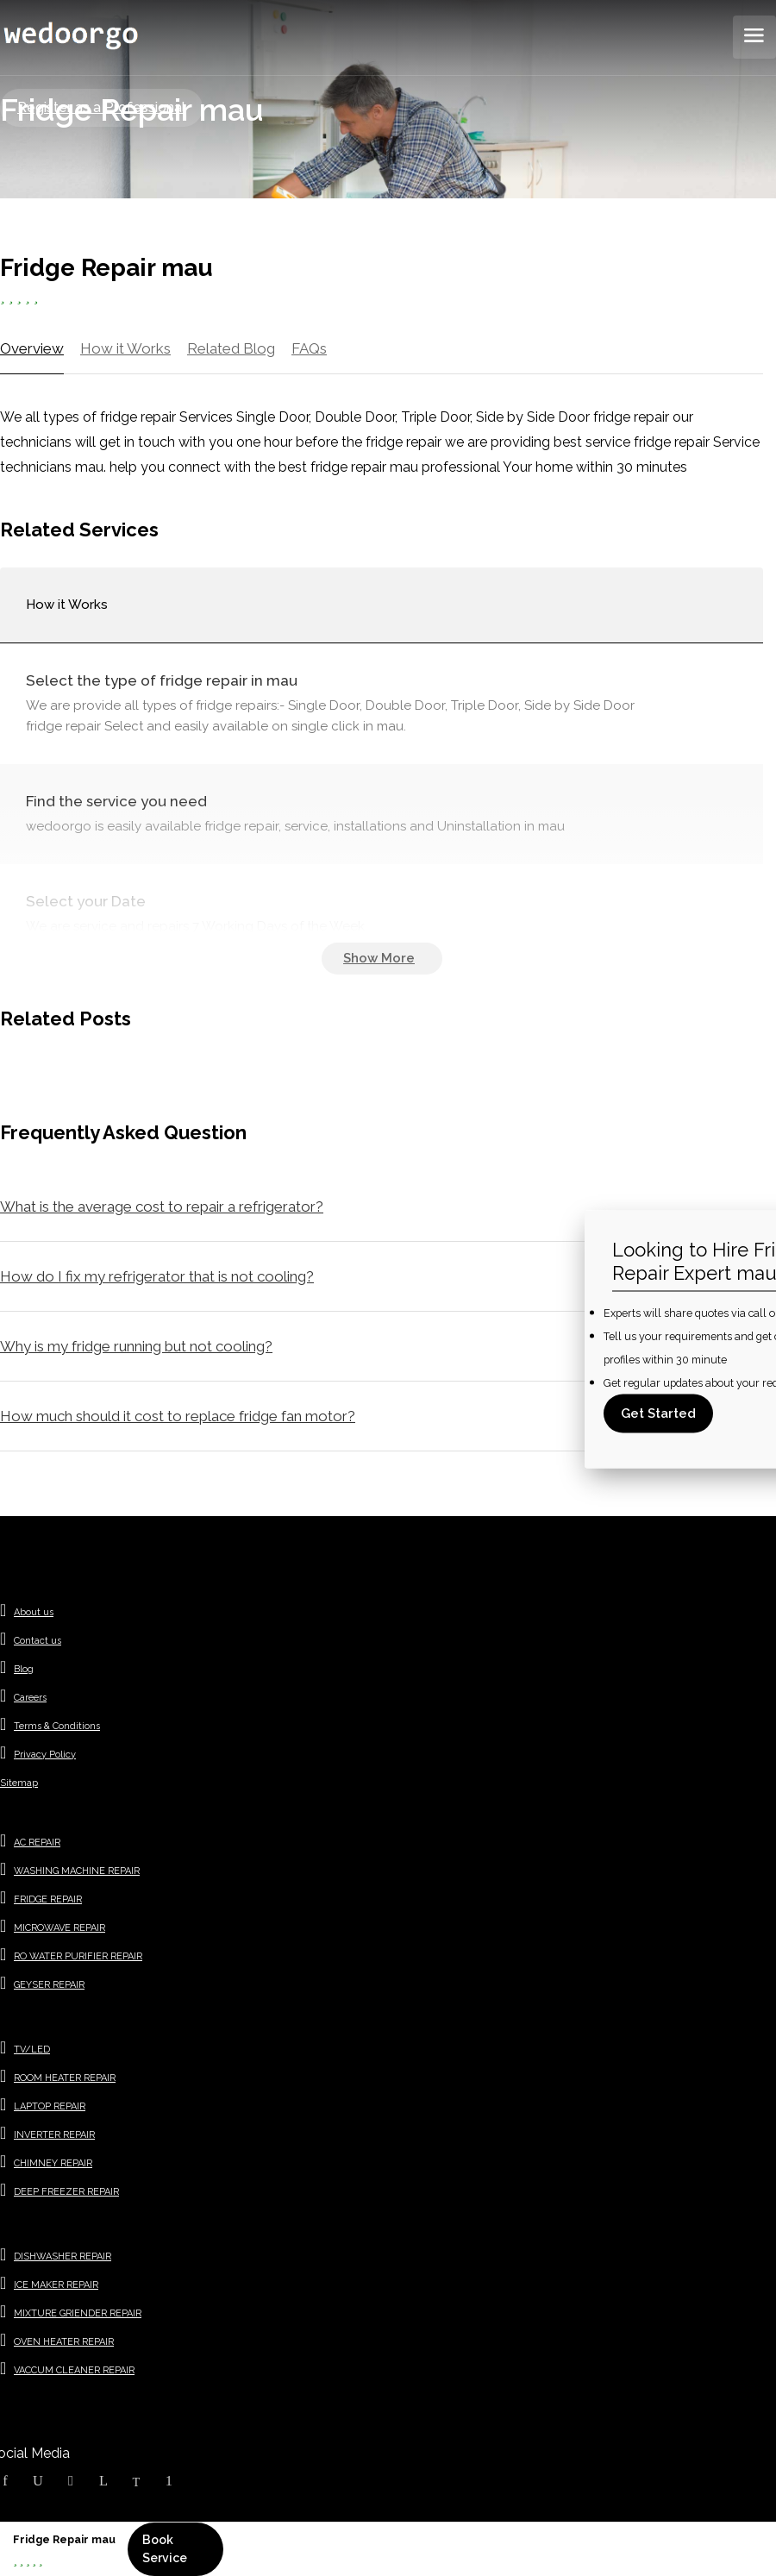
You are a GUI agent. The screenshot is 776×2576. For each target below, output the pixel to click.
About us (33, 1612)
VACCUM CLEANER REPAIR (74, 2370)
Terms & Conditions (57, 1726)
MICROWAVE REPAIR (59, 1928)
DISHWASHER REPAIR (62, 2256)
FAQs (309, 348)
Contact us (37, 1640)
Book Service (164, 2549)
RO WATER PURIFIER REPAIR (78, 1956)
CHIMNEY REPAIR (53, 2163)
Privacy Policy (45, 1754)
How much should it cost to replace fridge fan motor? (177, 1416)
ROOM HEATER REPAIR (65, 2078)
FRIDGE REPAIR (48, 1899)
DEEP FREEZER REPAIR (66, 2191)
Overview (32, 348)
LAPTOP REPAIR (49, 2106)
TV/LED (32, 2049)
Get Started (658, 1413)
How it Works (125, 348)
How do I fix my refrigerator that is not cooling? (157, 1276)
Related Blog (231, 348)
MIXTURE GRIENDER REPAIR (77, 2313)
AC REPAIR (37, 1842)
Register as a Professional (101, 107)
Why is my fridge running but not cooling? (136, 1346)
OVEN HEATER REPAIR (64, 2341)
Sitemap (19, 1783)
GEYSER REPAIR (49, 1984)
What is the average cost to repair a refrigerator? (161, 1206)
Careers (30, 1697)
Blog (24, 1669)
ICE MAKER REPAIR (56, 2285)
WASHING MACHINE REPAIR (77, 1871)
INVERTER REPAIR (54, 2134)
